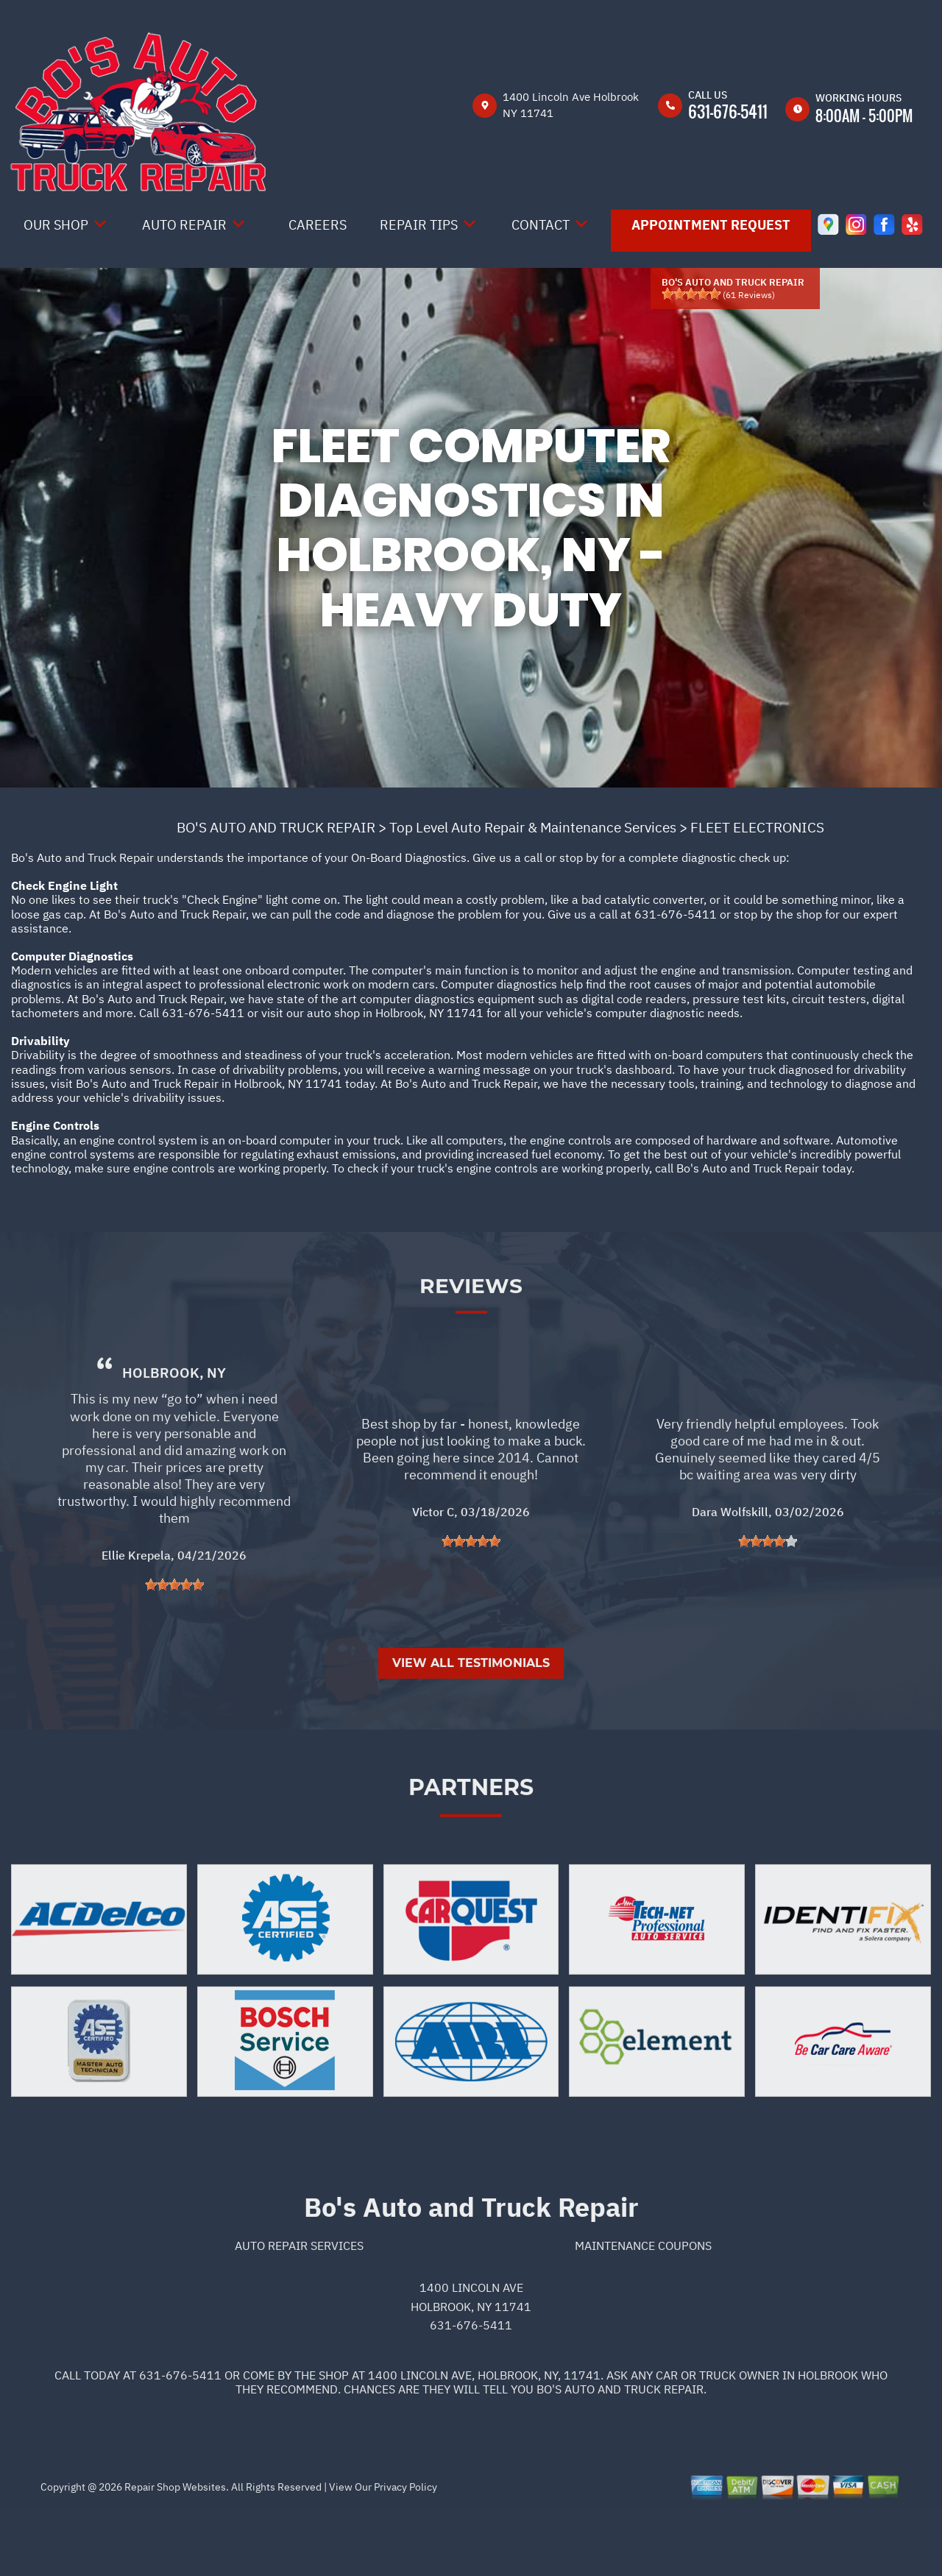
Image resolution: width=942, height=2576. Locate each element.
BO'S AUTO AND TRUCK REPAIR (276, 827)
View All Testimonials (471, 1726)
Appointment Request (710, 224)
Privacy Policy (405, 2550)
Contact (540, 224)
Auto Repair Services (299, 2308)
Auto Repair (184, 224)
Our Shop (56, 224)
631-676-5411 (728, 111)
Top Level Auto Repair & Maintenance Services (532, 827)
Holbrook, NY (174, 1436)
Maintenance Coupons (643, 2308)
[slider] (691, 294)
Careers (317, 224)
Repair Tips (419, 224)
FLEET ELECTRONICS (757, 827)
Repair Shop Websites (174, 2550)
